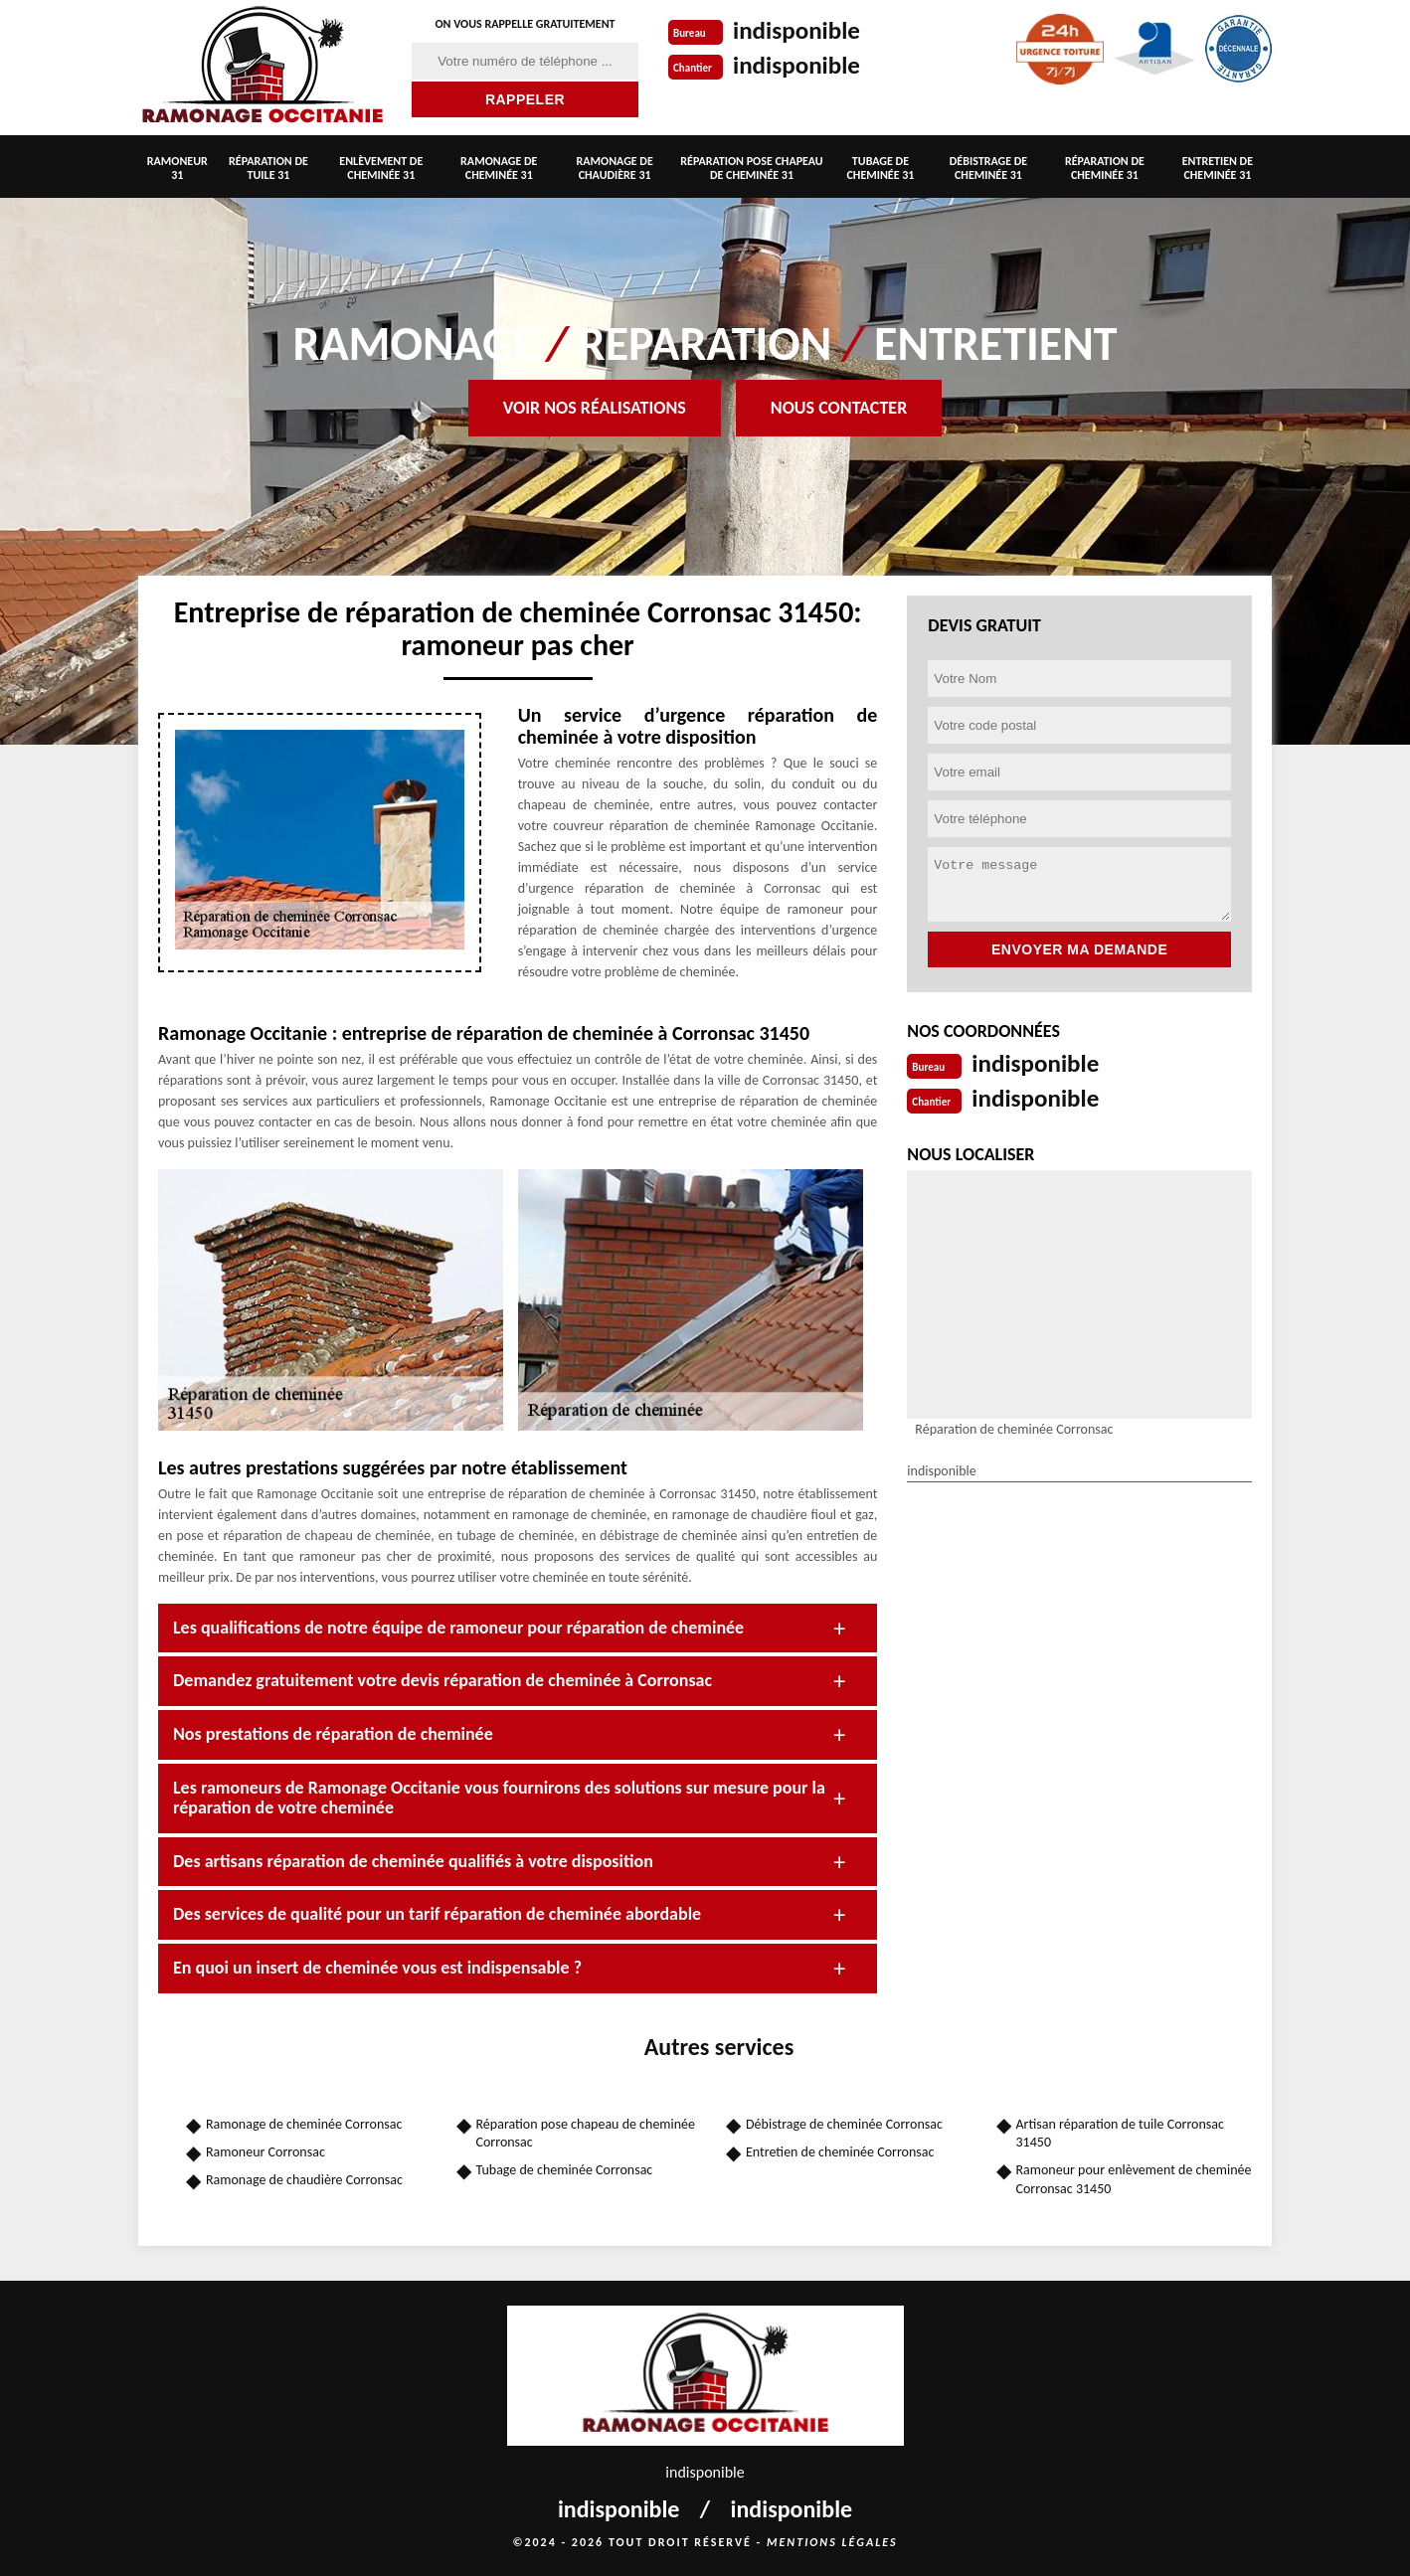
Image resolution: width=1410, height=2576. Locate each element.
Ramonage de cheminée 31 (498, 168)
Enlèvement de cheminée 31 (381, 168)
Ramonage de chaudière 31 (615, 168)
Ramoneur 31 (177, 168)
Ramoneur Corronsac (265, 2152)
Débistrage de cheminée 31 (988, 168)
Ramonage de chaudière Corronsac (304, 2179)
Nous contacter (839, 408)
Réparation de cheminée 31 (1105, 168)
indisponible (799, 30)
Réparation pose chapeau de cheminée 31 (751, 168)
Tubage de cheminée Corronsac (564, 2169)
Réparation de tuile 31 (268, 168)
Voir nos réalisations (594, 408)
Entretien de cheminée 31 (1217, 168)
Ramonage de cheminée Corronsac (304, 2124)
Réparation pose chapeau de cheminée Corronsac (586, 2133)
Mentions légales (832, 2542)
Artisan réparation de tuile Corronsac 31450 (1120, 2133)
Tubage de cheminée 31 (880, 168)
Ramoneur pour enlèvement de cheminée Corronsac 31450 (1134, 2178)
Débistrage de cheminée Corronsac (844, 2124)
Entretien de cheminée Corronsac (840, 2152)
